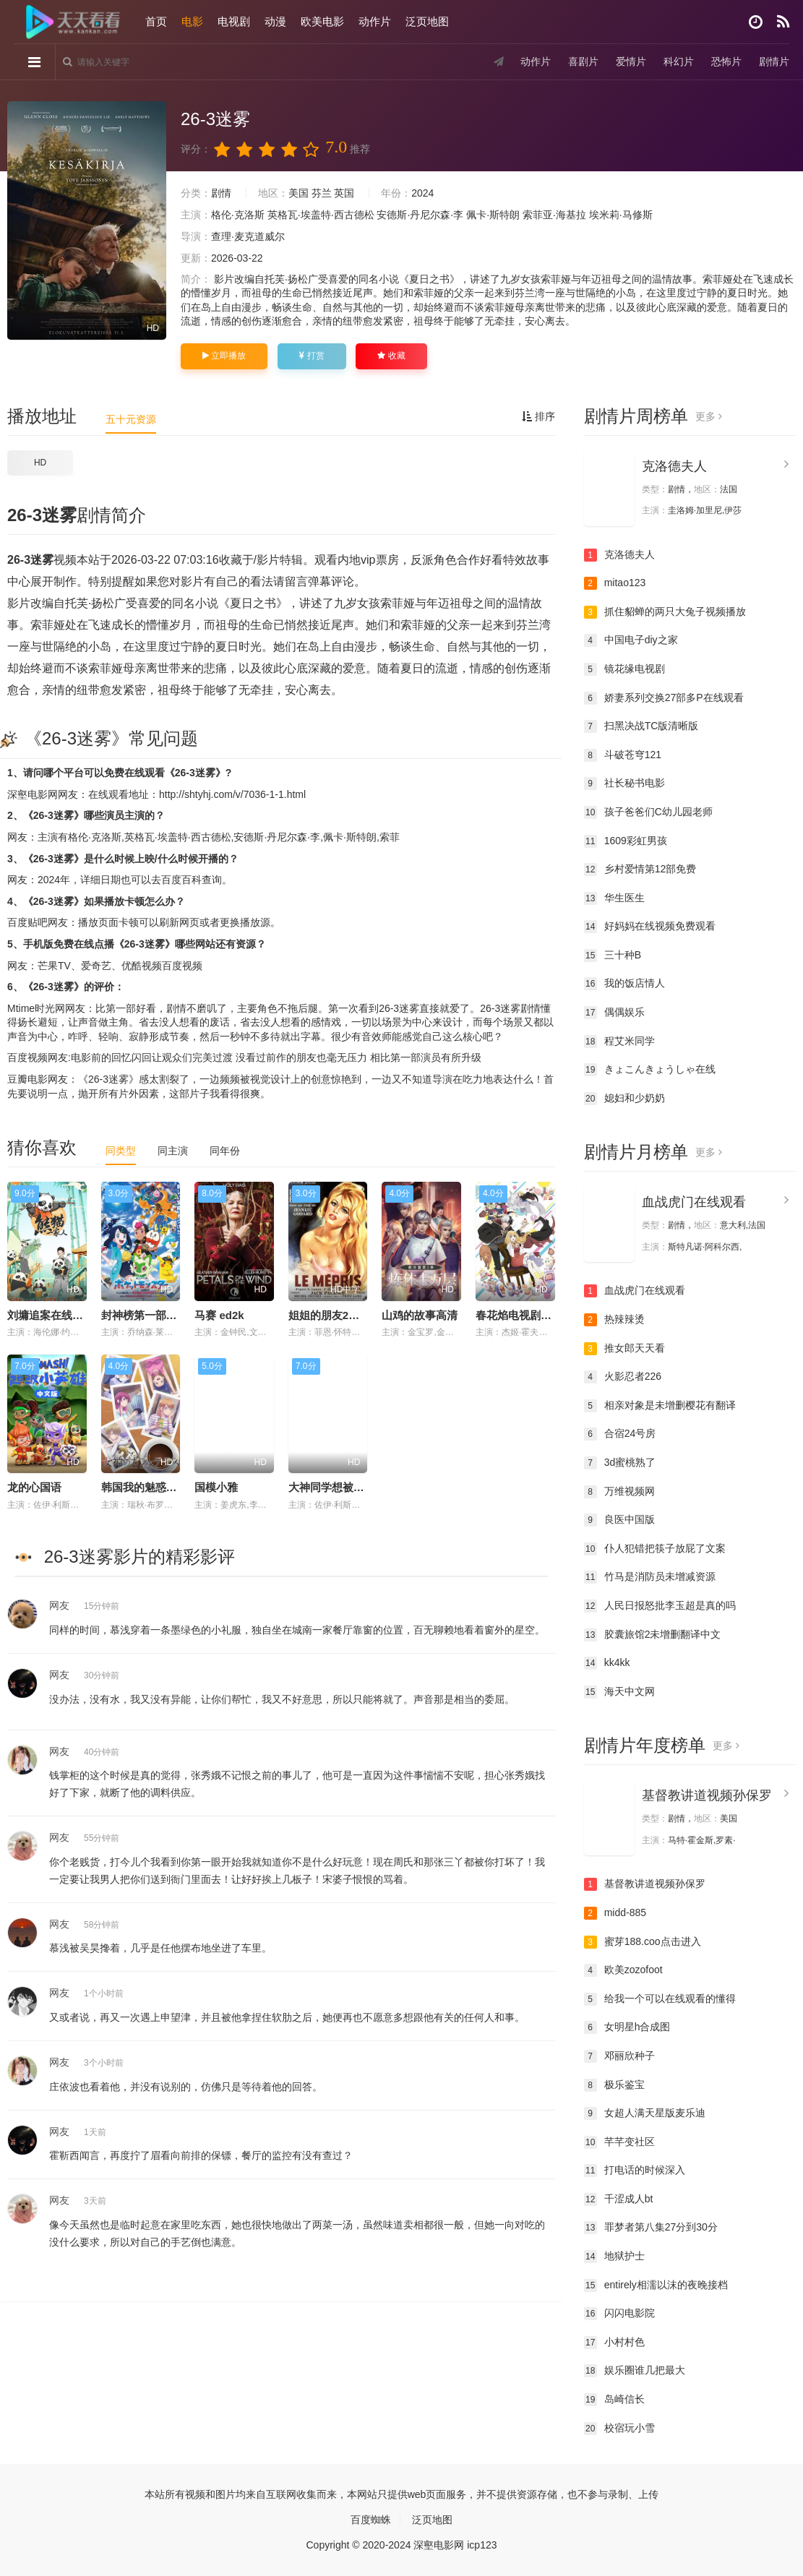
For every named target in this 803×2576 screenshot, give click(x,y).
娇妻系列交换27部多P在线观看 (664, 698)
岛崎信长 (614, 2399)
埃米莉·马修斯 (621, 214)
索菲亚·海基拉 (554, 214)
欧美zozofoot (623, 1970)
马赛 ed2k (219, 1315)
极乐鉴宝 (614, 2085)
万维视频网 (619, 1491)
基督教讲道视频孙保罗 (707, 1795)
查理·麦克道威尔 (248, 236)
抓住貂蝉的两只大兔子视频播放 (665, 612)
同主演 (173, 1150)
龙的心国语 (34, 1487)
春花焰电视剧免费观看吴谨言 (546, 1315)
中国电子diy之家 (631, 640)
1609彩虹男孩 (625, 841)
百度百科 (181, 879)
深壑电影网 (32, 794)
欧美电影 (323, 21)
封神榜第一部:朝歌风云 (157, 1315)
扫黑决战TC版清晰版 (641, 726)
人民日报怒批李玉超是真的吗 (660, 1606)
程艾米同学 (619, 1041)
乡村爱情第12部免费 (640, 869)
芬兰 (322, 193)
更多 (708, 416)
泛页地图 (428, 21)
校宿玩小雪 (619, 2428)
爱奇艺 (96, 965)
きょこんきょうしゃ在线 (650, 1069)
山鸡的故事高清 (420, 1315)
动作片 (375, 21)
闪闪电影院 (619, 2313)
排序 (538, 416)
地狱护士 (614, 2256)
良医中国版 (619, 1520)
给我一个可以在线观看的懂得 (660, 1999)
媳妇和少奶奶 (624, 1098)
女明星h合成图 (627, 2027)
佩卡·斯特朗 (493, 214)
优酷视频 (141, 965)
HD (40, 463)
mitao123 (615, 583)
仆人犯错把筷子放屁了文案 (655, 1548)
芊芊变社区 (619, 2142)
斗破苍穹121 (622, 755)
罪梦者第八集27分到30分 (651, 2227)
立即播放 (224, 356)
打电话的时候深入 (634, 2170)
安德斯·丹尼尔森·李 (420, 214)
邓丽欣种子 (619, 2056)
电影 (193, 21)
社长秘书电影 (624, 783)
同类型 (121, 1150)
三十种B (612, 955)
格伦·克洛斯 (238, 214)
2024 (422, 193)
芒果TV (54, 965)
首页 (157, 21)
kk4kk (607, 1663)
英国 (344, 193)
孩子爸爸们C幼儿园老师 (648, 812)
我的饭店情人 (624, 983)
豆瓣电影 (27, 1079)
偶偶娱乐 (614, 1012)
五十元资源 (131, 419)
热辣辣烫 (614, 1319)
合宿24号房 (620, 1434)
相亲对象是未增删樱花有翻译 (660, 1405)
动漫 (276, 21)
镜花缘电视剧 (624, 669)
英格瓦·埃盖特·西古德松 (320, 214)
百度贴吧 (27, 922)
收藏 (391, 356)
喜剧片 (582, 61)
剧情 (221, 193)
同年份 (225, 1150)
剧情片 (773, 61)
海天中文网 (619, 1692)
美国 (298, 193)
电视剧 (234, 21)
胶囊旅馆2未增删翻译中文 (652, 1634)
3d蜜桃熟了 (620, 1462)
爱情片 (630, 61)
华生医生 (614, 898)
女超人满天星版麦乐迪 (644, 2113)
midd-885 (615, 1913)
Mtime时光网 (36, 1008)
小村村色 (614, 2342)
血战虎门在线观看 (694, 1202)
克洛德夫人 (674, 466)
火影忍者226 (622, 1376)
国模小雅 (216, 1487)
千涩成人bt (618, 2199)
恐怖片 (725, 61)
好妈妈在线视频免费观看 (650, 926)
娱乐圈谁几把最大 (634, 2370)
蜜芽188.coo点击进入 (642, 1942)
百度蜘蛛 (371, 2519)
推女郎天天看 (624, 1348)
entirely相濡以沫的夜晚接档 (656, 2285)
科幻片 (678, 61)
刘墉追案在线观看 (50, 1315)
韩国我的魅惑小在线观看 (160, 1487)
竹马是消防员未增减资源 (650, 1577)
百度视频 (182, 965)
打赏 (311, 356)
